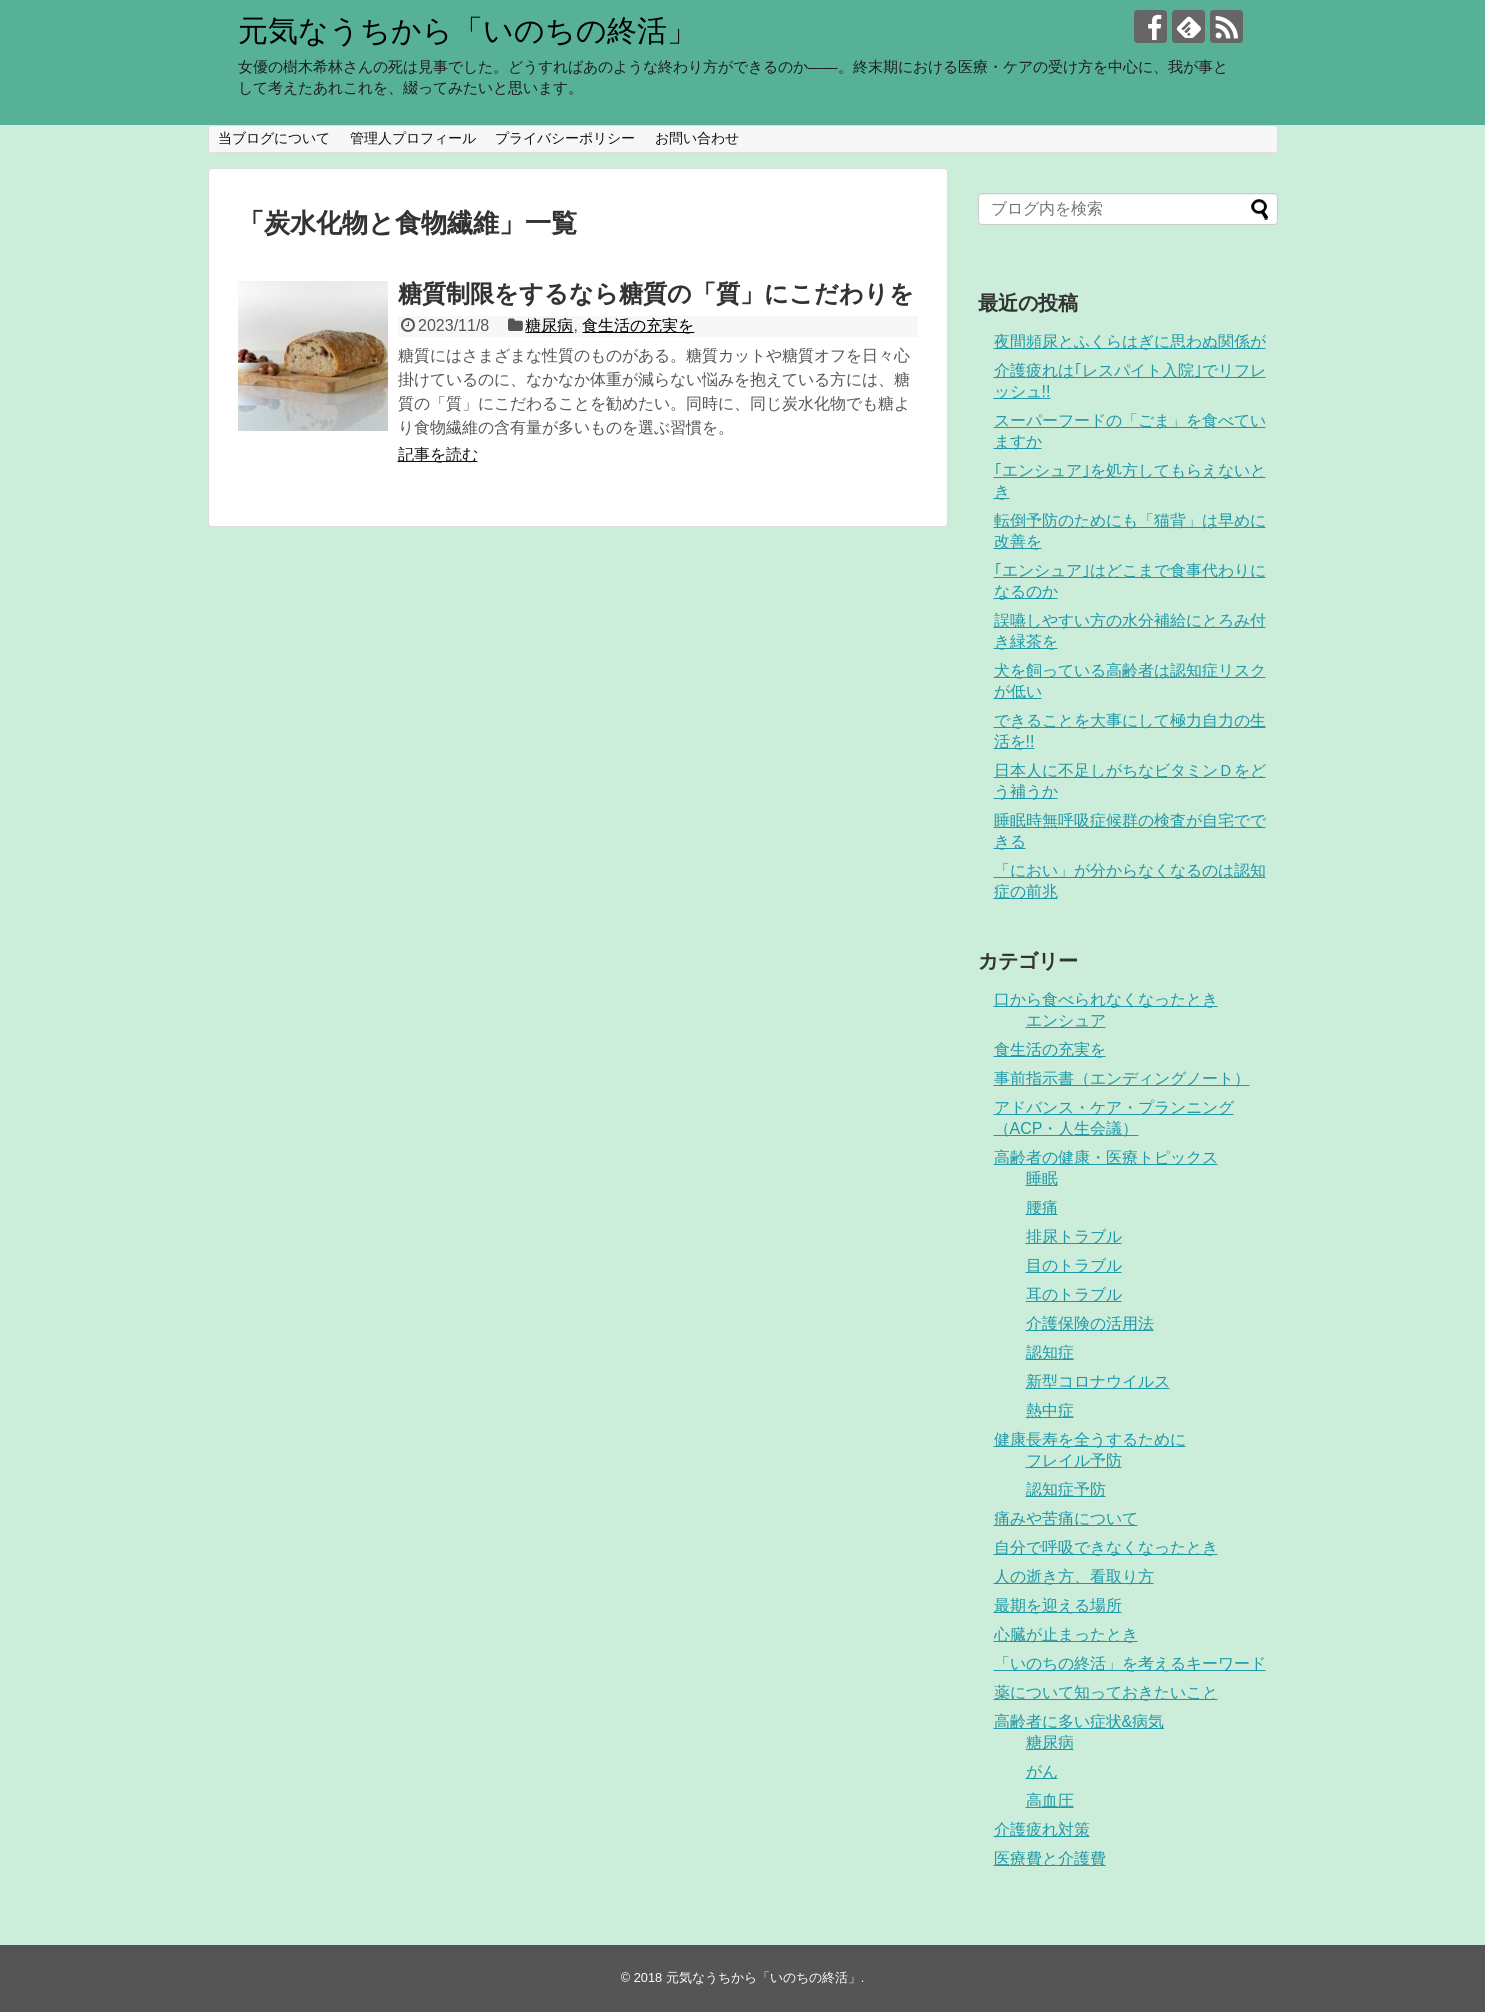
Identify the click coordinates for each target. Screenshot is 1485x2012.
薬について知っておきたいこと (1106, 1692)
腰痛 (1042, 1207)
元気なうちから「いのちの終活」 (467, 30)
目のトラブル (1074, 1265)
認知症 (1050, 1352)
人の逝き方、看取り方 (1074, 1576)
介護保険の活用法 (1090, 1323)
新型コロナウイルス (1098, 1381)
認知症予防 (1066, 1489)
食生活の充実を (638, 325)
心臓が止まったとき (1066, 1634)
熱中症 (1050, 1410)
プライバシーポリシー (565, 138)
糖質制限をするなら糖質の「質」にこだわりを (656, 293)
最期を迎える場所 (1058, 1605)
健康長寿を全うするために (1090, 1439)
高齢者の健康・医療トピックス (1106, 1157)
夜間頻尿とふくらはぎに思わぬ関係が (1130, 341)
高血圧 (1050, 1800)
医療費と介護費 (1050, 1858)
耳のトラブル (1074, 1294)
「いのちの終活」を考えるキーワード (1130, 1663)
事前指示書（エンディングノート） (1122, 1078)
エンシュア (1066, 1020)
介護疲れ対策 (1042, 1829)
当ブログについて (274, 138)
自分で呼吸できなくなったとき (1106, 1547)
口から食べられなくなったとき (1106, 999)
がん (1042, 1771)
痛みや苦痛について (1066, 1518)
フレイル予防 (1074, 1460)
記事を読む (438, 454)
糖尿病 (549, 325)
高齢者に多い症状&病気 (1079, 1721)
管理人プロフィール (413, 138)
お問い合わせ (697, 138)
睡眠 (1042, 1178)
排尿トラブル (1074, 1236)
